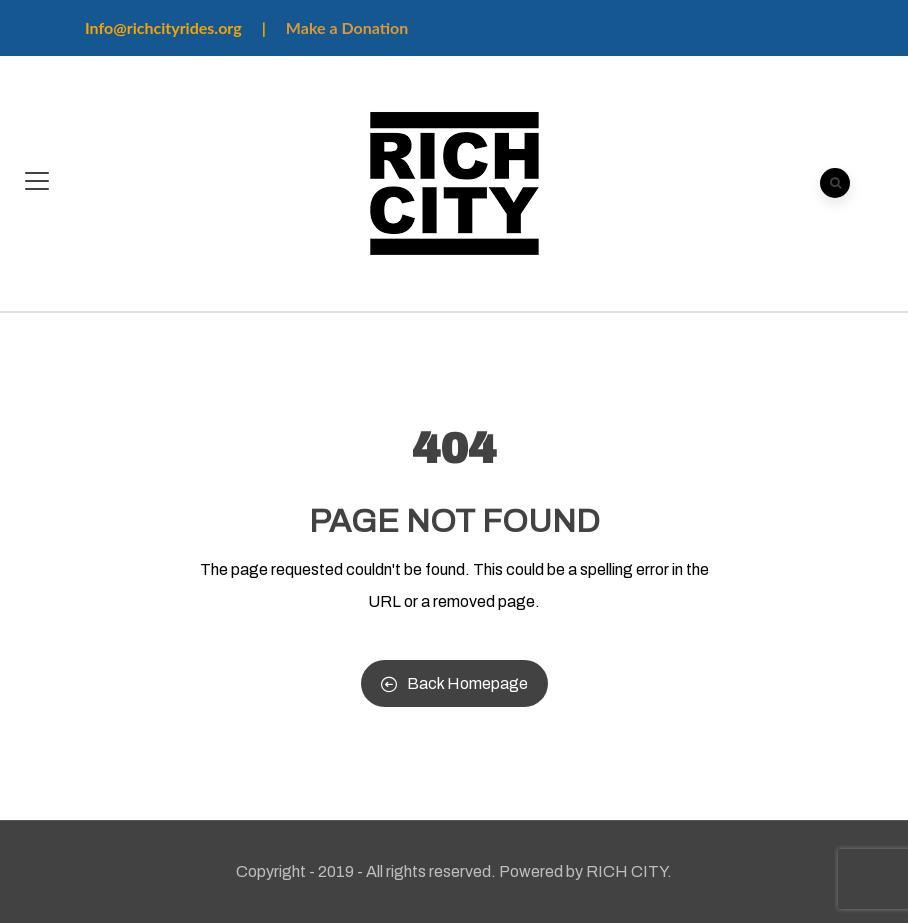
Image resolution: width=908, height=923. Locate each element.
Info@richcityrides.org (163, 27)
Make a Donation (347, 27)
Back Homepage (454, 683)
